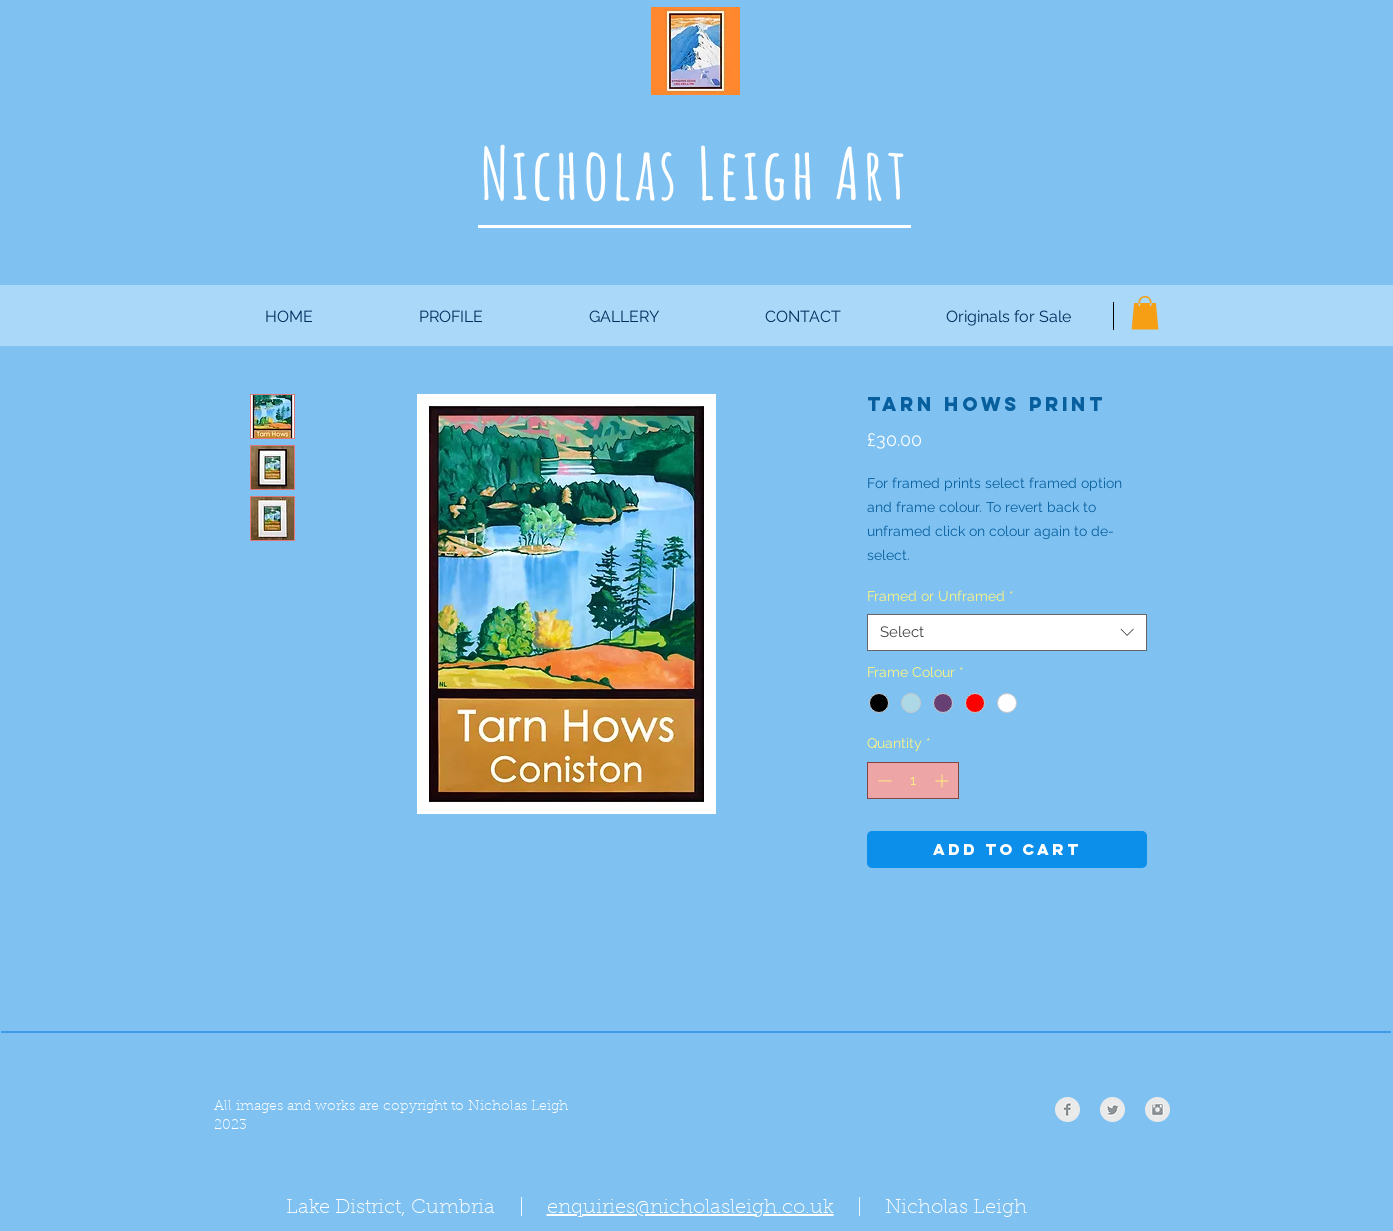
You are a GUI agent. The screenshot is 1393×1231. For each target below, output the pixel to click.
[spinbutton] (913, 780)
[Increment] (943, 780)
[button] (1145, 312)
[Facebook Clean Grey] (1067, 1109)
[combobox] (1007, 633)
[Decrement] (882, 780)
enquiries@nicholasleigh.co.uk (690, 1208)
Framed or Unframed (940, 596)
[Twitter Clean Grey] (1112, 1109)
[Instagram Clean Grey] (1157, 1109)
